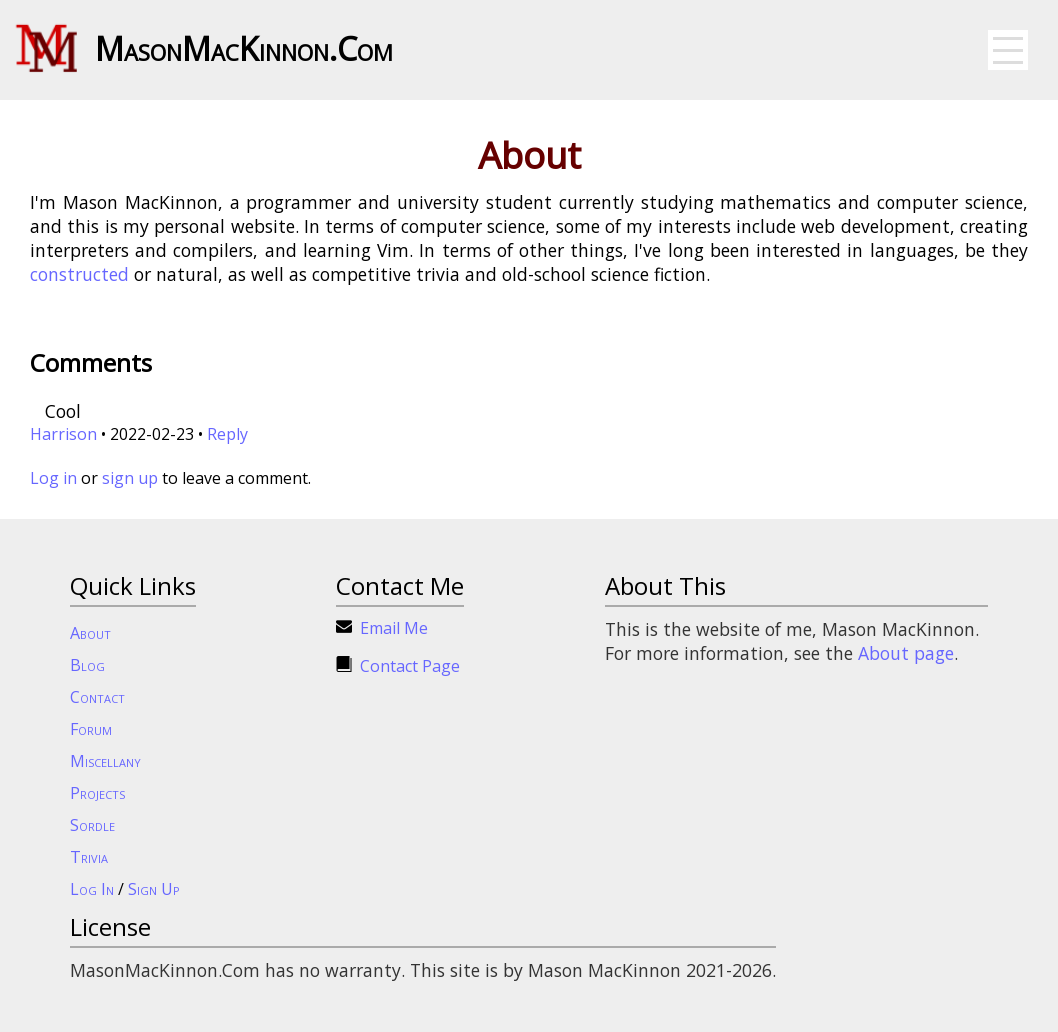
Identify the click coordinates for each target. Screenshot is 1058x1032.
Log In (92, 889)
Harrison (63, 434)
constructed (79, 274)
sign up (130, 478)
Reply (227, 434)
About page (906, 653)
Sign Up (154, 889)
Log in (53, 478)
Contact (97, 697)
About (90, 633)
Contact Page (410, 666)
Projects (97, 793)
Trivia (89, 857)
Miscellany (105, 761)
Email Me (394, 628)
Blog (87, 665)
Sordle (92, 825)
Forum (91, 729)
